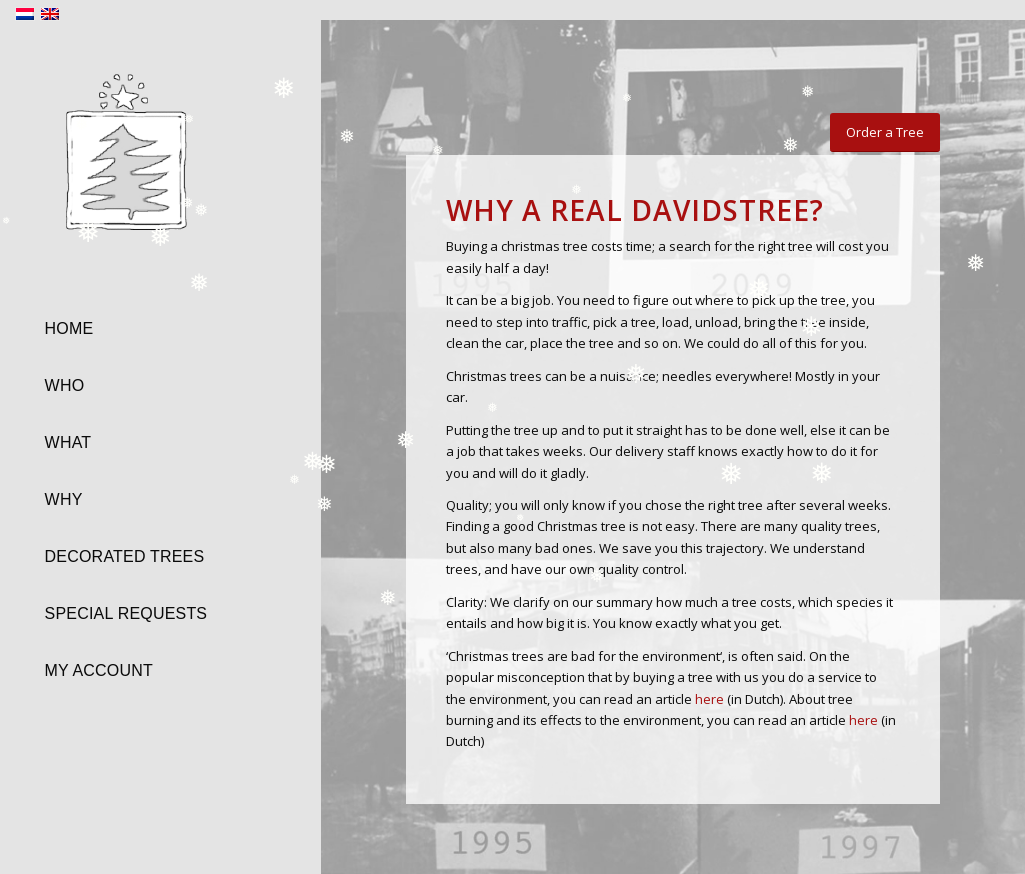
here (709, 699)
